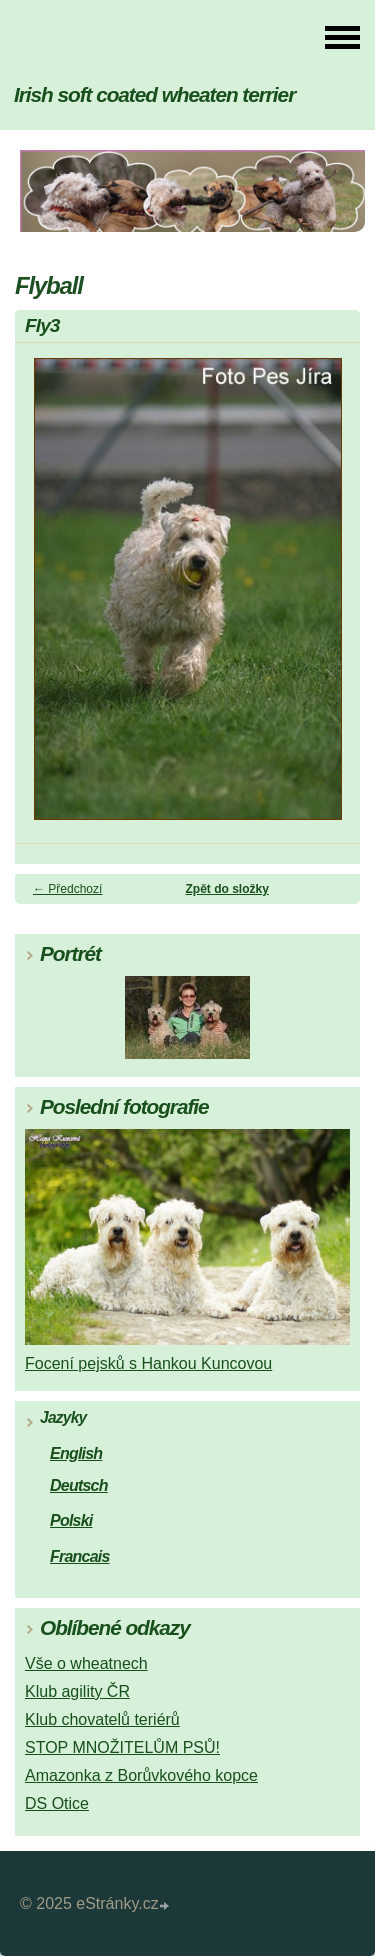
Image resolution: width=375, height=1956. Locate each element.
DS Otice (57, 1803)
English (76, 1453)
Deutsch (79, 1485)
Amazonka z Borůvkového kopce (141, 1775)
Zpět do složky (227, 889)
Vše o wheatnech (86, 1663)
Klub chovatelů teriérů (102, 1719)
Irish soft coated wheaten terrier (154, 94)
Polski (71, 1520)
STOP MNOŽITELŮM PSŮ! (122, 1747)
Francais (80, 1556)
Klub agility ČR (77, 1691)
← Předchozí (67, 889)
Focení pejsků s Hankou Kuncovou (148, 1363)
